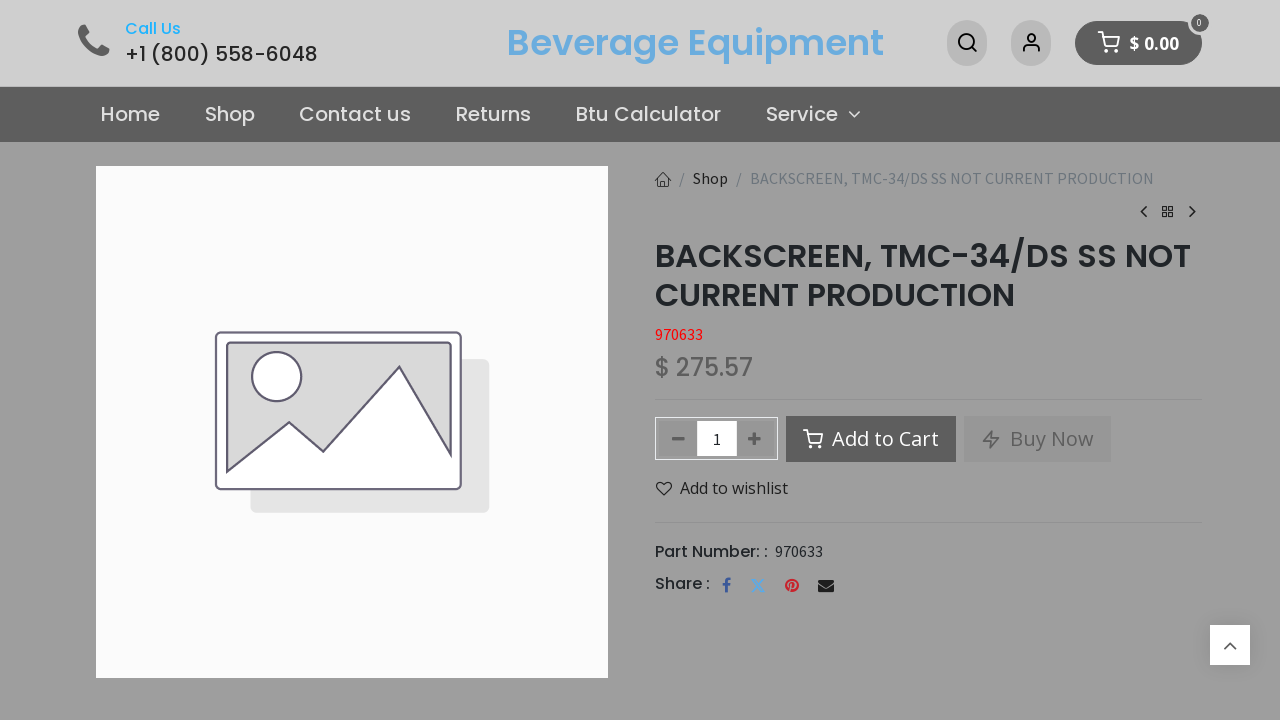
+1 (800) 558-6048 (221, 54)
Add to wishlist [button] (722, 488)
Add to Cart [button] (871, 438)
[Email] (826, 585)
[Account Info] (1031, 43)
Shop (710, 178)
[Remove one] (678, 438)
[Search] (967, 43)
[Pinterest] (792, 585)
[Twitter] (758, 585)
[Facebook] (726, 585)
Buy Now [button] (1037, 438)
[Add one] (755, 438)
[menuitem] (130, 115)
